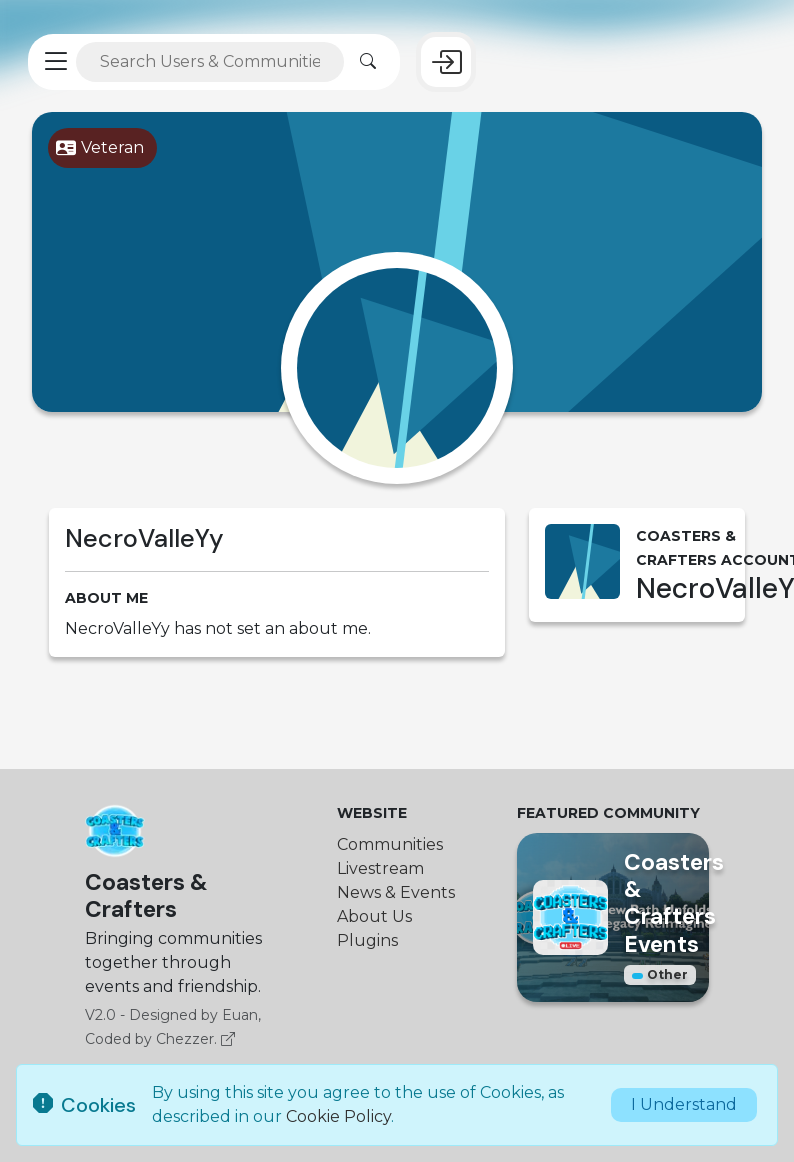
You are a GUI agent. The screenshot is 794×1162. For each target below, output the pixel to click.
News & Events (396, 892)
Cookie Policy (338, 1116)
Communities (390, 844)
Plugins (367, 940)
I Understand (684, 1104)
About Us (374, 916)
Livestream (380, 868)
